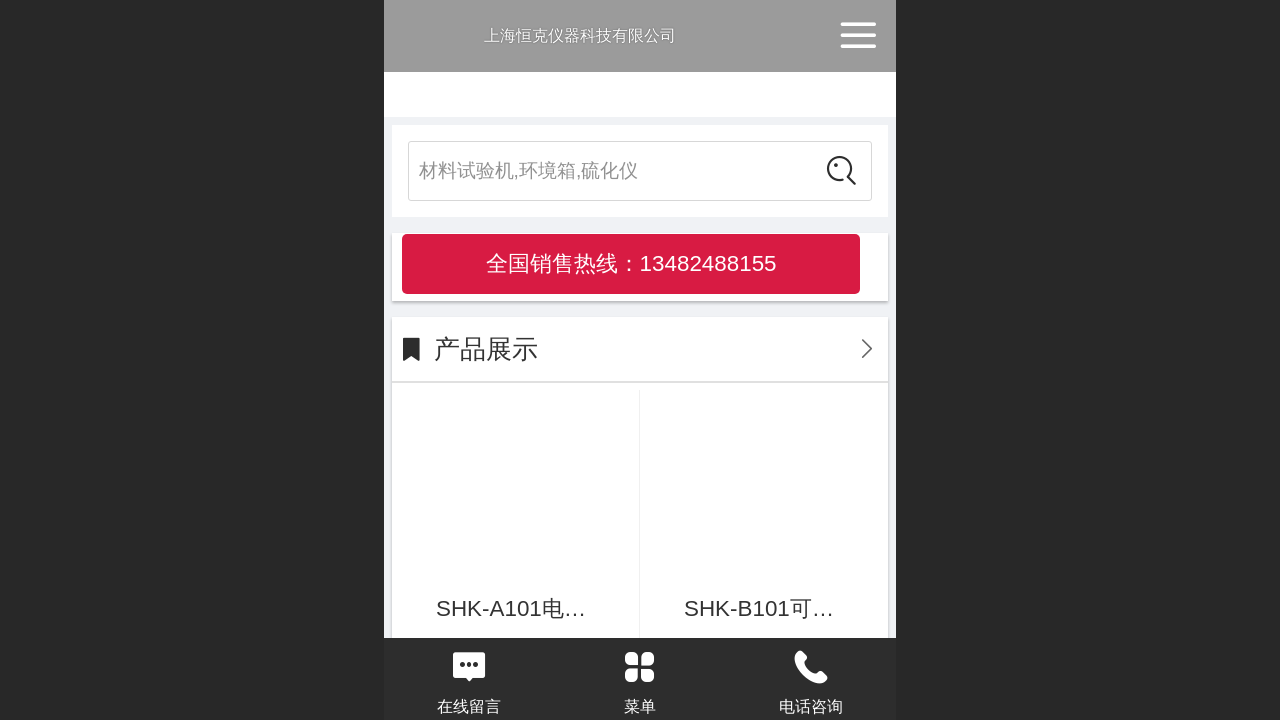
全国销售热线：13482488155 (631, 263)
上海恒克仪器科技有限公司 (580, 35)
